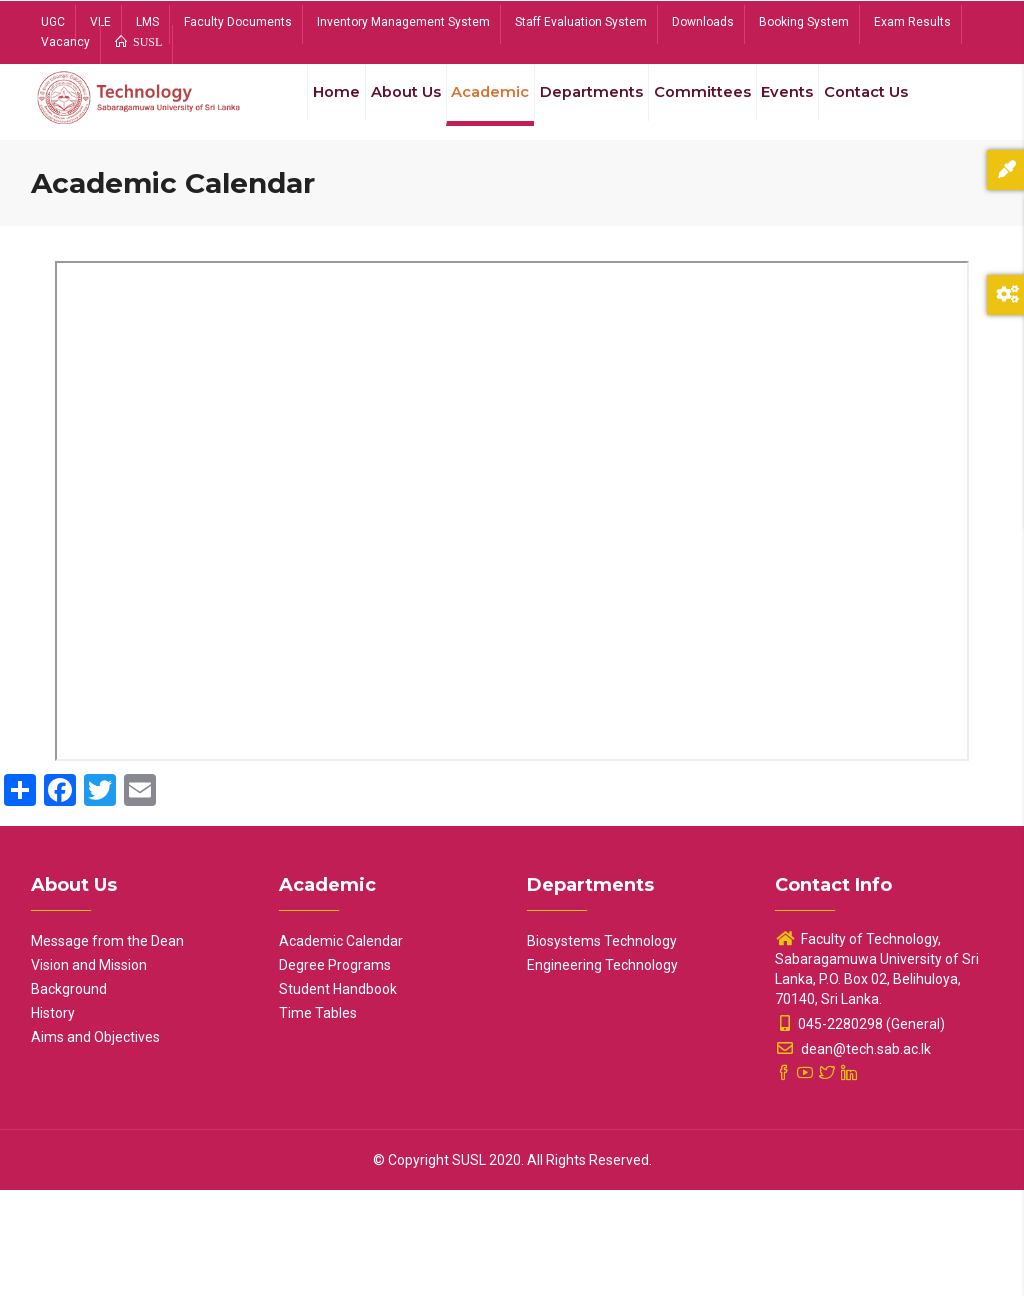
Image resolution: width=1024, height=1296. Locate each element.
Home (312, 108)
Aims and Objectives (95, 1143)
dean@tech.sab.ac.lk (853, 1155)
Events (794, 108)
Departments (588, 108)
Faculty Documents (238, 22)
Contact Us (331, 202)
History (53, 1119)
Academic (481, 108)
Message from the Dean (107, 1047)
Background (69, 1095)
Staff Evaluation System (581, 22)
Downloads (703, 22)
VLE (100, 22)
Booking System (804, 22)
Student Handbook (338, 1095)
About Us (389, 108)
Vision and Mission (89, 1071)
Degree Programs (335, 1071)
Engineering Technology (602, 1071)
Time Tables (318, 1119)
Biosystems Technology (602, 1047)
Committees (703, 108)
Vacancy (65, 42)
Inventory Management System (403, 22)
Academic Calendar (341, 1047)
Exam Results (912, 22)
